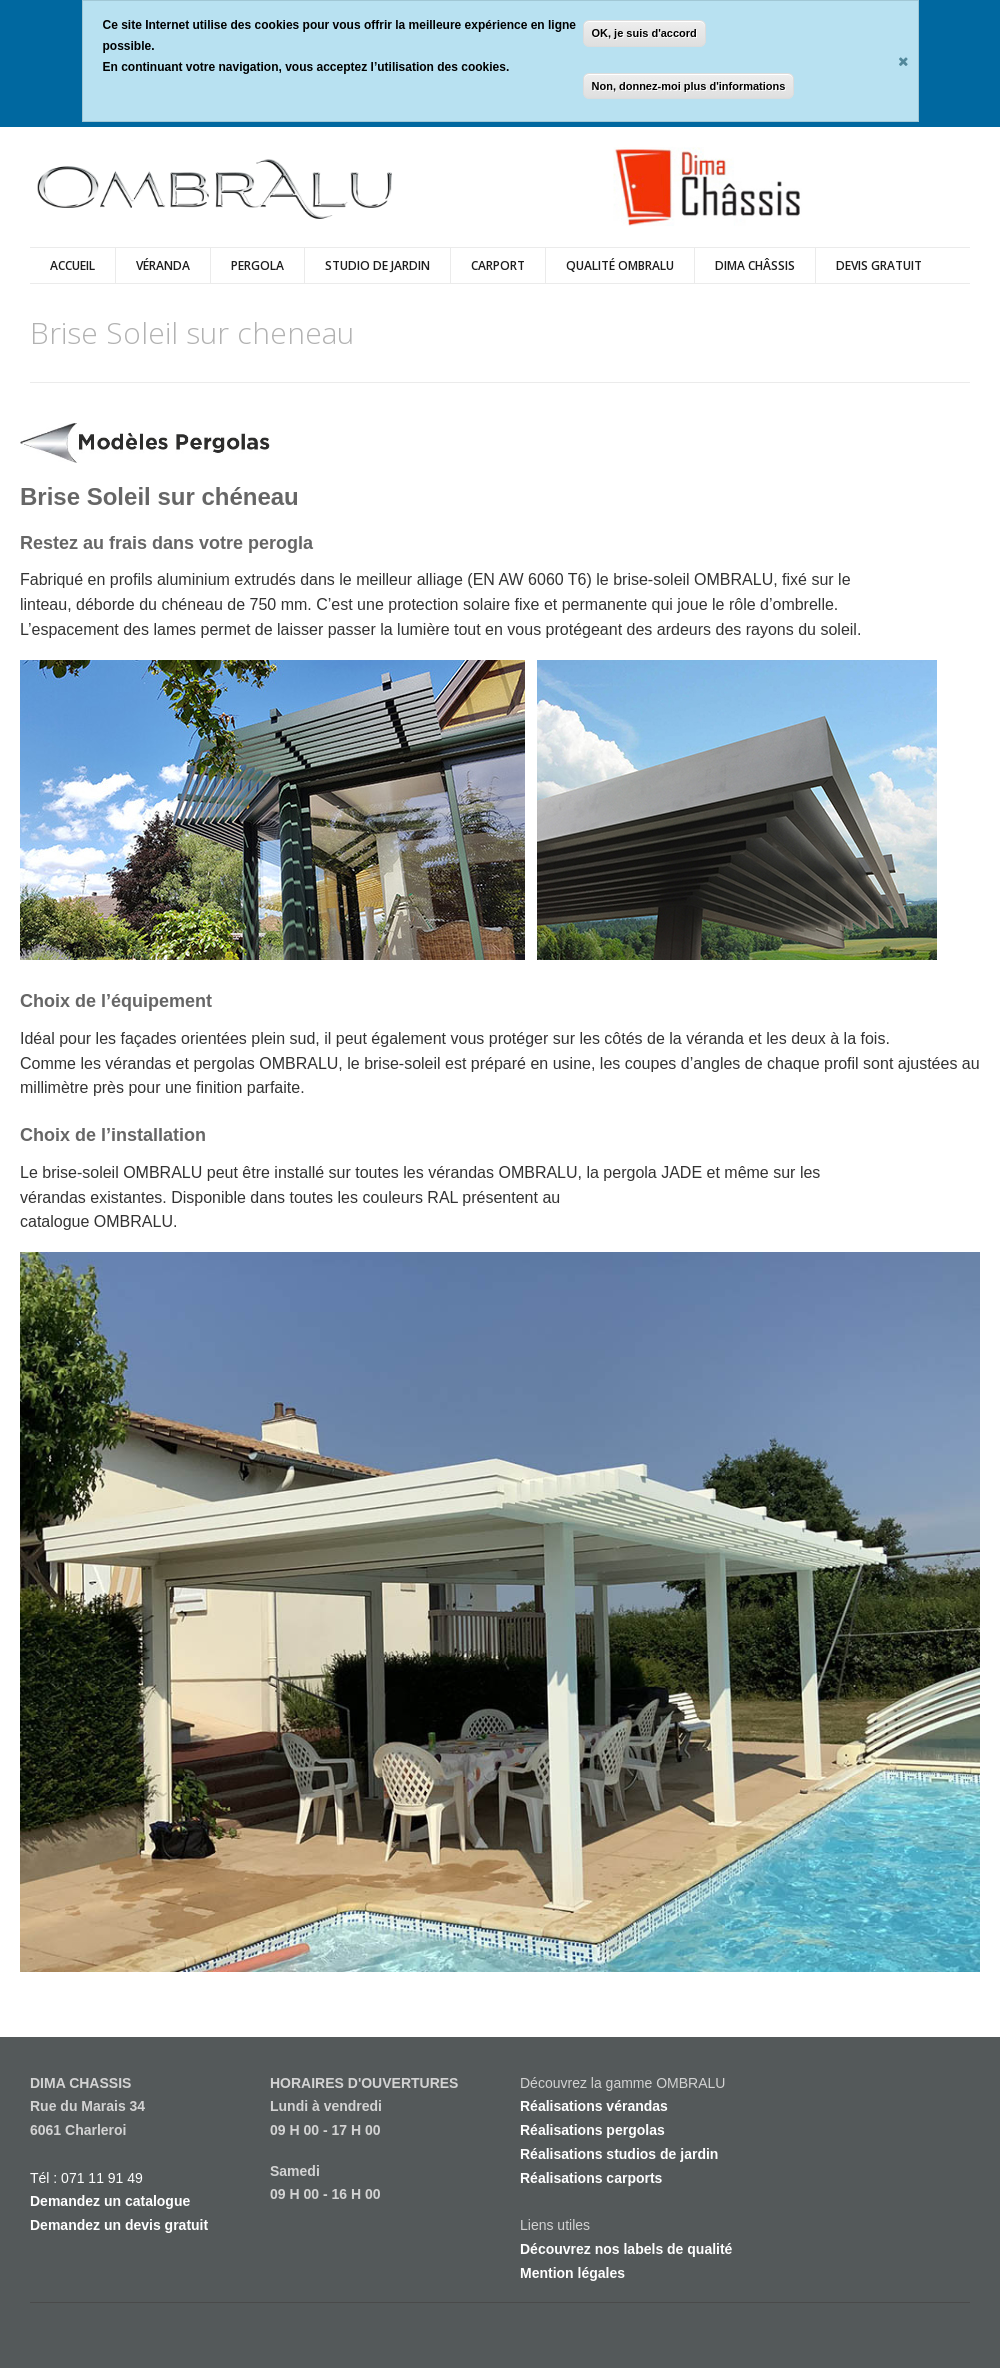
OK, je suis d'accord (644, 33)
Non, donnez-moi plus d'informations (689, 86)
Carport (498, 265)
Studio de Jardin (377, 265)
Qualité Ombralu (620, 265)
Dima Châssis (755, 265)
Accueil (72, 265)
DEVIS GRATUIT (879, 265)
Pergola (257, 265)
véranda (163, 265)
